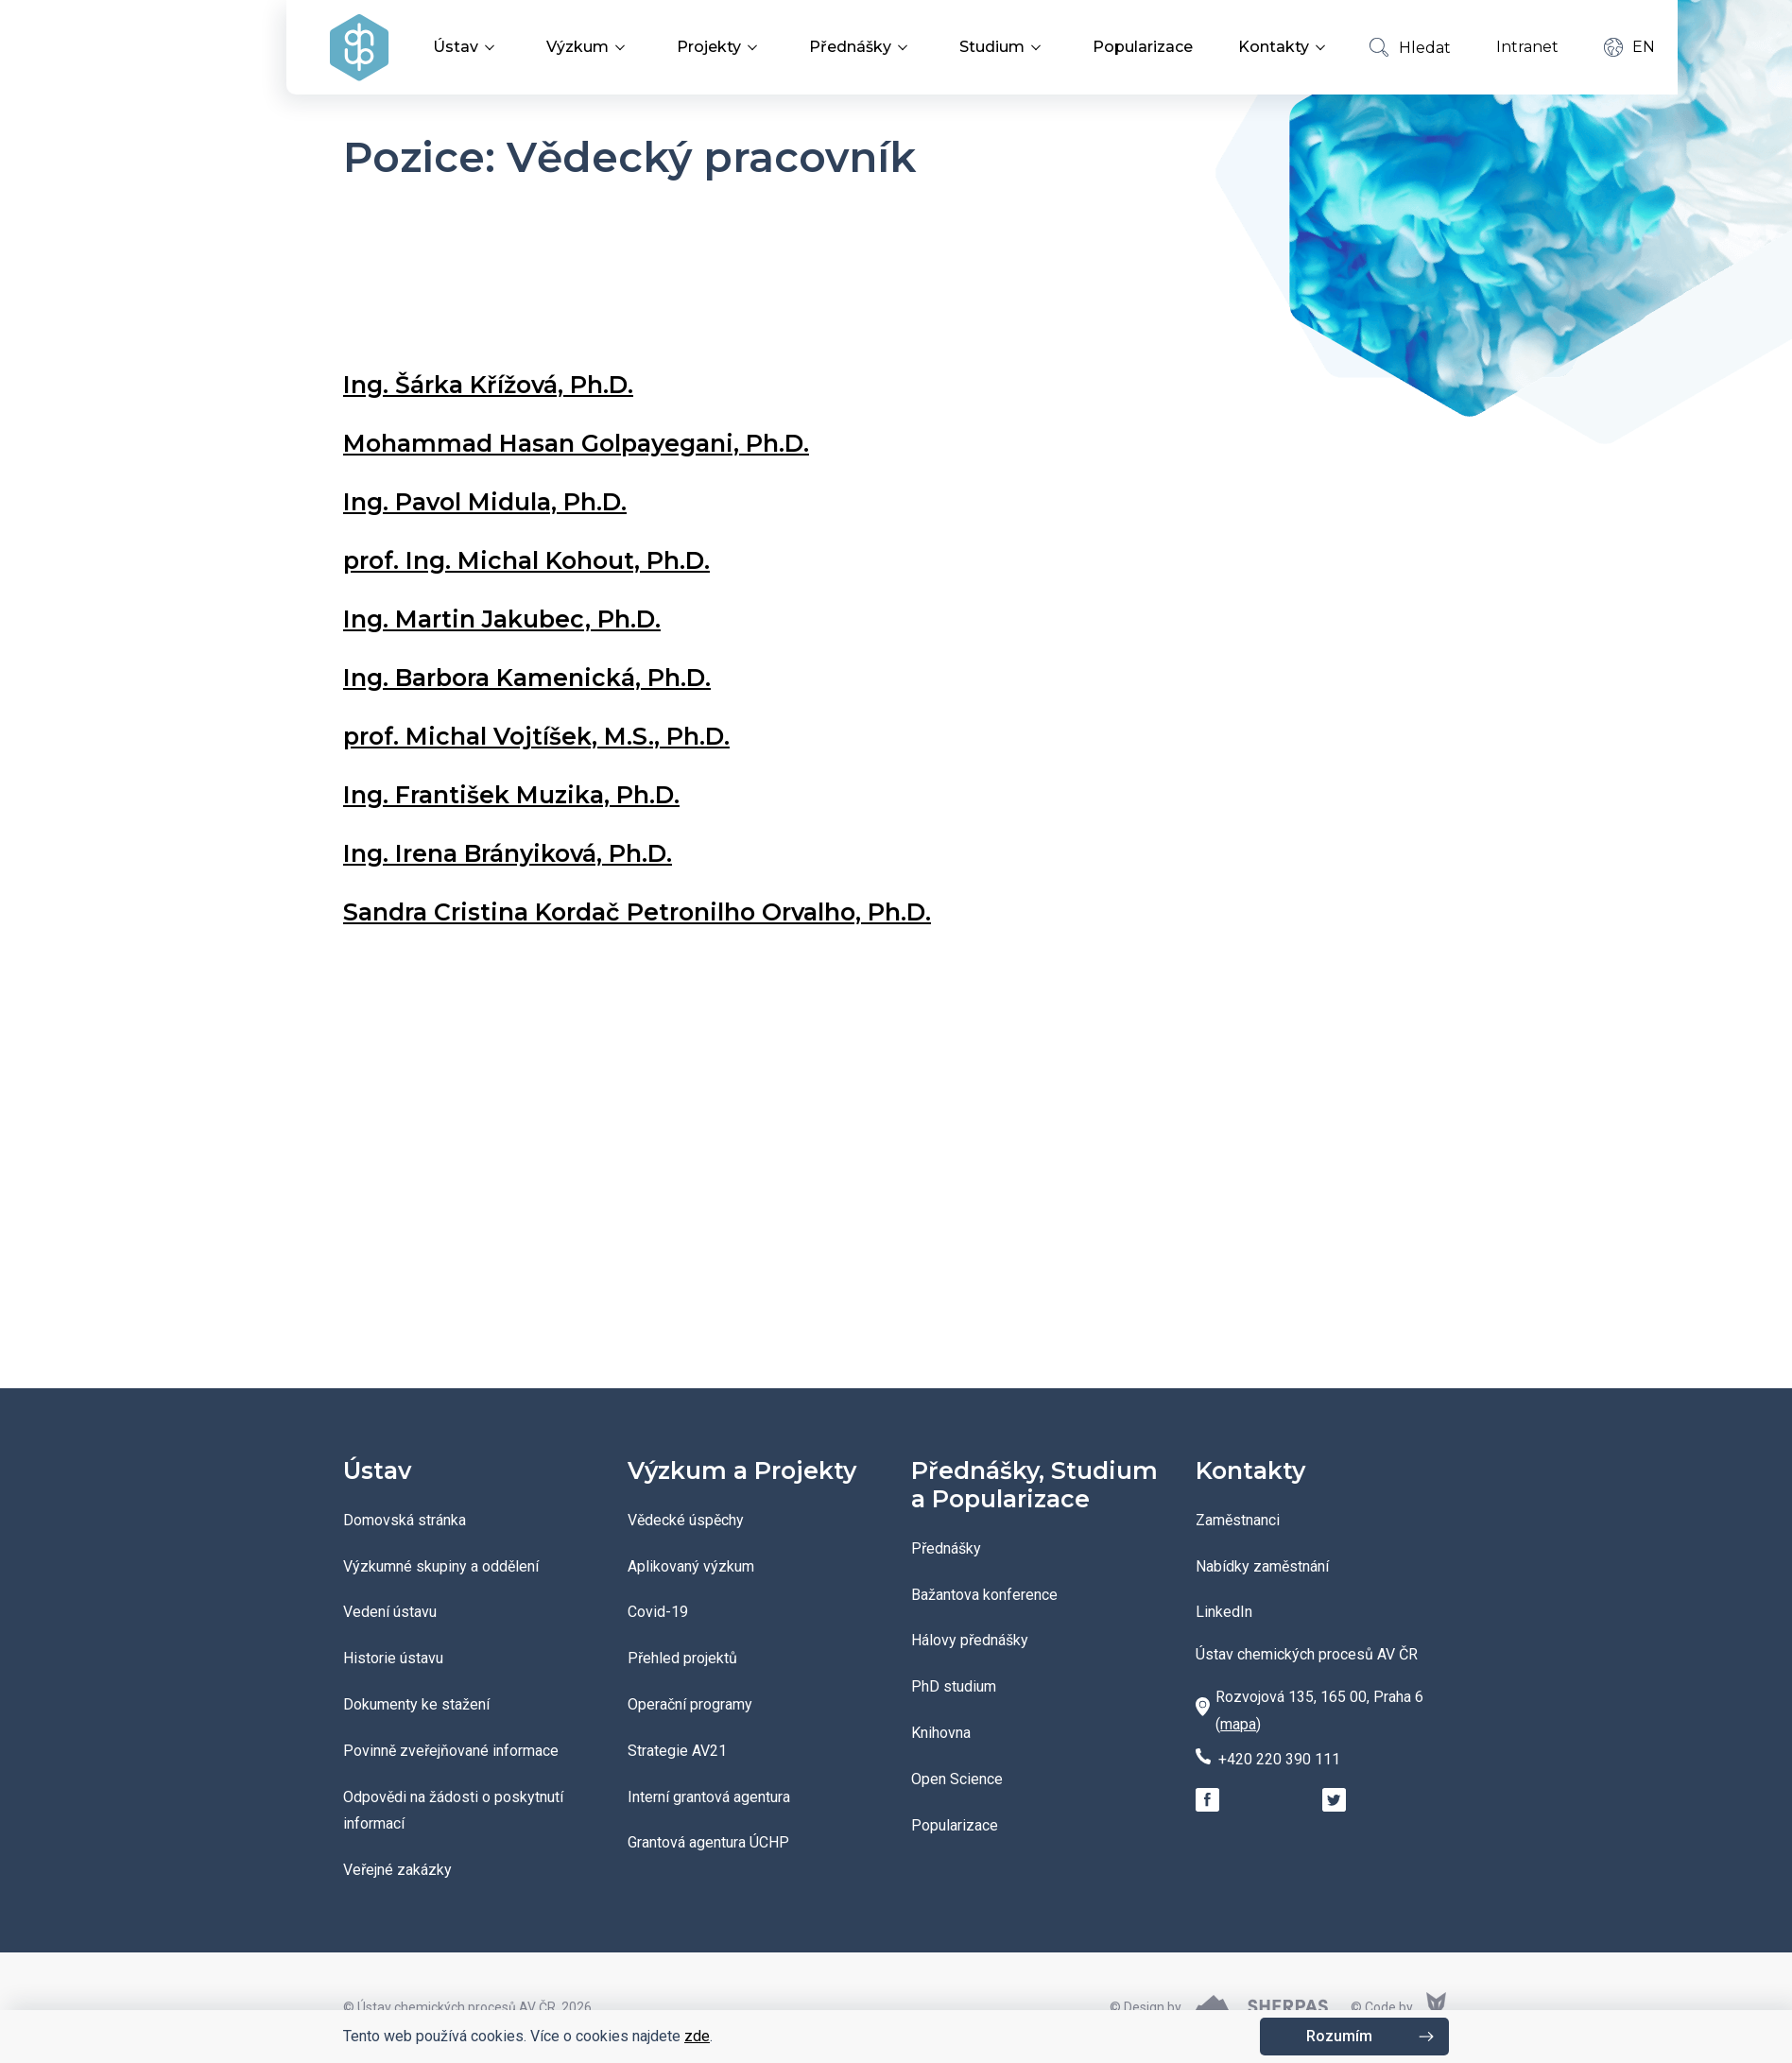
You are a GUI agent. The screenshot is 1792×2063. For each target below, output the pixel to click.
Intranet (1527, 47)
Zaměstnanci (1238, 1520)
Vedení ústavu (390, 1612)
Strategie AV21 (677, 1751)
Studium (1003, 47)
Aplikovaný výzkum (691, 1566)
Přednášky (861, 47)
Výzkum (588, 47)
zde (697, 2036)
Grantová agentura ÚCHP (708, 1842)
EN (1630, 47)
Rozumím (1339, 2036)
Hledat (1410, 47)
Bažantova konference (984, 1595)
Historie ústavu (393, 1658)
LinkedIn (1224, 1612)
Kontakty (1285, 47)
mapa (1238, 1724)
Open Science (957, 1779)
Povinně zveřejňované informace (451, 1751)
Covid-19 (658, 1612)
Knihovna (941, 1733)
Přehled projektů (682, 1658)
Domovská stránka (404, 1520)
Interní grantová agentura (709, 1797)
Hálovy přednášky (969, 1640)
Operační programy (690, 1704)
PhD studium (953, 1686)
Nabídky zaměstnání (1262, 1566)
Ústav (467, 47)
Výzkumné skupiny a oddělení (441, 1566)
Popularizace (1143, 47)
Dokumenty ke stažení (416, 1704)
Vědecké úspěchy (686, 1520)
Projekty (720, 47)
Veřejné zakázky (397, 1870)
